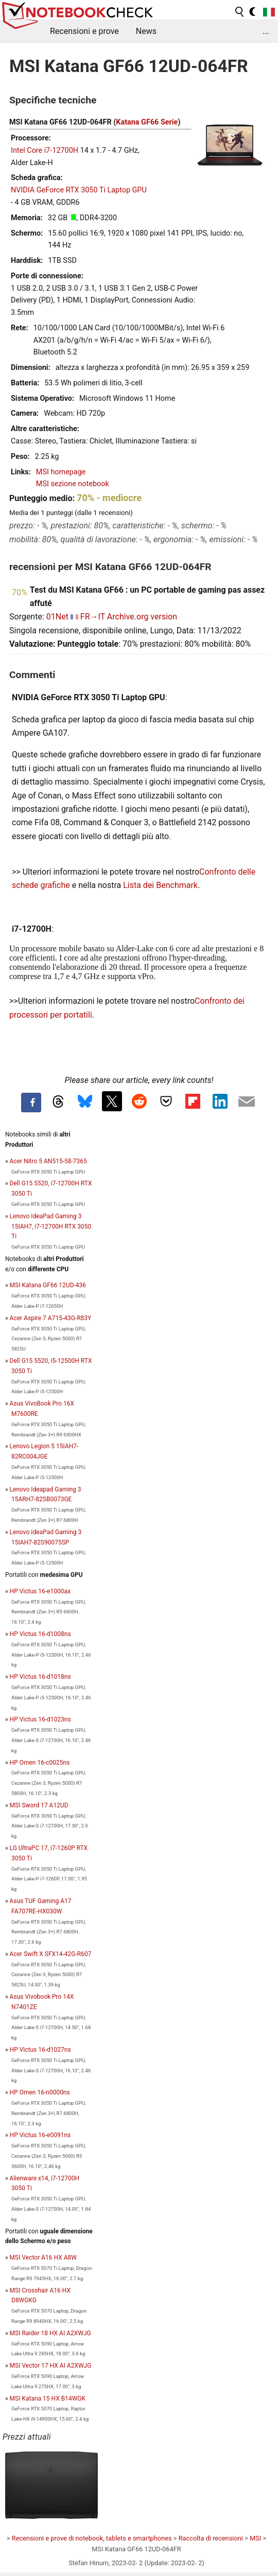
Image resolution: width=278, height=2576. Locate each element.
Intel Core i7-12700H (44, 150)
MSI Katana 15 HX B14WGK (47, 2398)
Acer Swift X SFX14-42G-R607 (51, 1954)
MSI (255, 2538)
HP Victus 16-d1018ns (40, 1676)
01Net (57, 616)
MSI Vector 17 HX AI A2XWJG (51, 2365)
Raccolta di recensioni (211, 2538)
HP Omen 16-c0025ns (40, 1762)
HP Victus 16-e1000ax (40, 1591)
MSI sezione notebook (72, 483)
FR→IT (92, 616)
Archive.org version (142, 616)
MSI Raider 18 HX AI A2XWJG (50, 2333)
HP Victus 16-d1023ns (40, 1719)
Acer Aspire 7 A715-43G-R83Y (51, 1318)
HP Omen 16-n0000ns (40, 2092)
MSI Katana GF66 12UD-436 (48, 1285)
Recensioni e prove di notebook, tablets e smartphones (92, 2538)
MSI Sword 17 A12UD (39, 1805)
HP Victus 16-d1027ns (40, 2049)
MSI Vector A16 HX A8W (43, 2257)
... (266, 31)
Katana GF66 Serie (147, 122)
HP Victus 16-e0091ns (40, 2135)
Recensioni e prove (84, 31)
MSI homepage (61, 472)
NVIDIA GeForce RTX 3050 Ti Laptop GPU (79, 190)
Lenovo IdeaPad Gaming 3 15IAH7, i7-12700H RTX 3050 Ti (51, 1226)
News (146, 31)
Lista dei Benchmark (160, 885)
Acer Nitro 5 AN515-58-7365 (48, 1161)
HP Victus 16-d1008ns (40, 1634)
